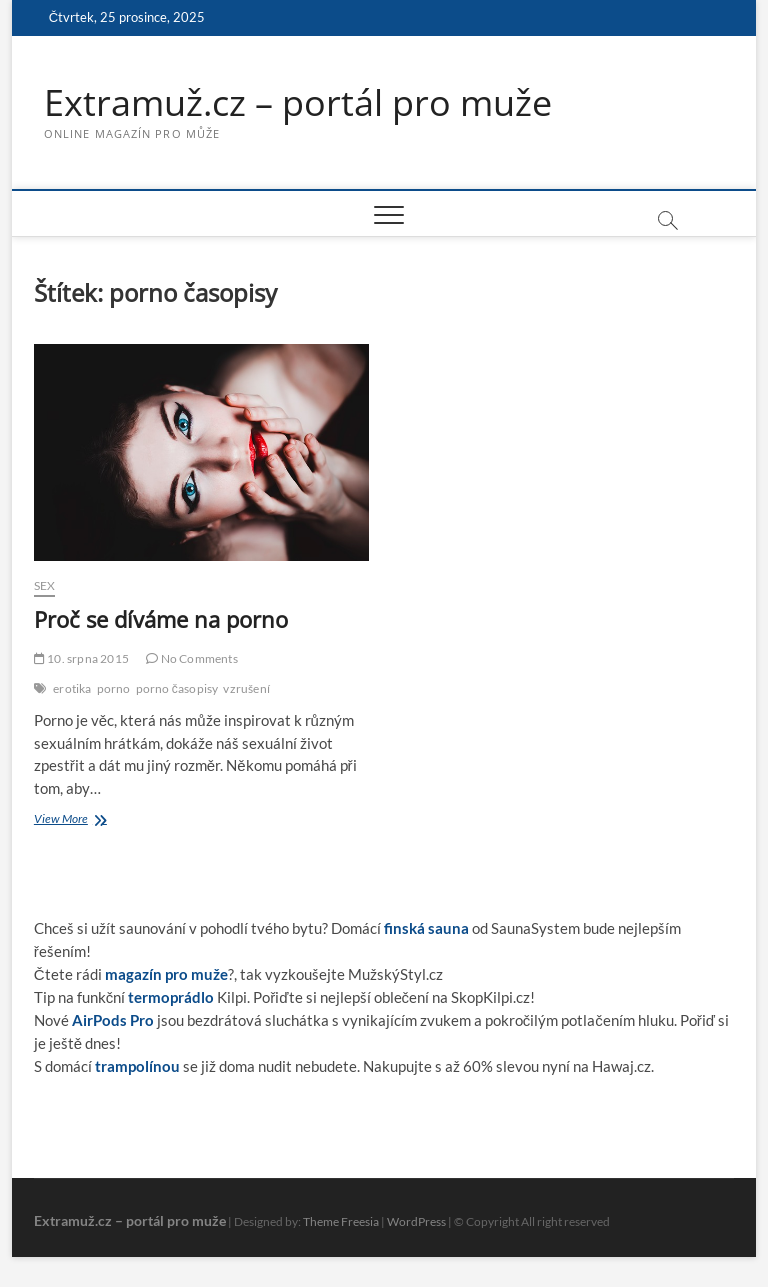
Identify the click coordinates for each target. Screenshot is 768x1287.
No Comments (192, 658)
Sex (45, 585)
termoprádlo (171, 997)
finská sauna (426, 928)
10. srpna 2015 (81, 658)
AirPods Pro (113, 1020)
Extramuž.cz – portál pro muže (298, 103)
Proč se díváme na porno (161, 619)
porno (114, 688)
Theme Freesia (341, 1221)
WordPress (416, 1221)
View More (78, 820)
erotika (72, 688)
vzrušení (246, 688)
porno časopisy (177, 688)
